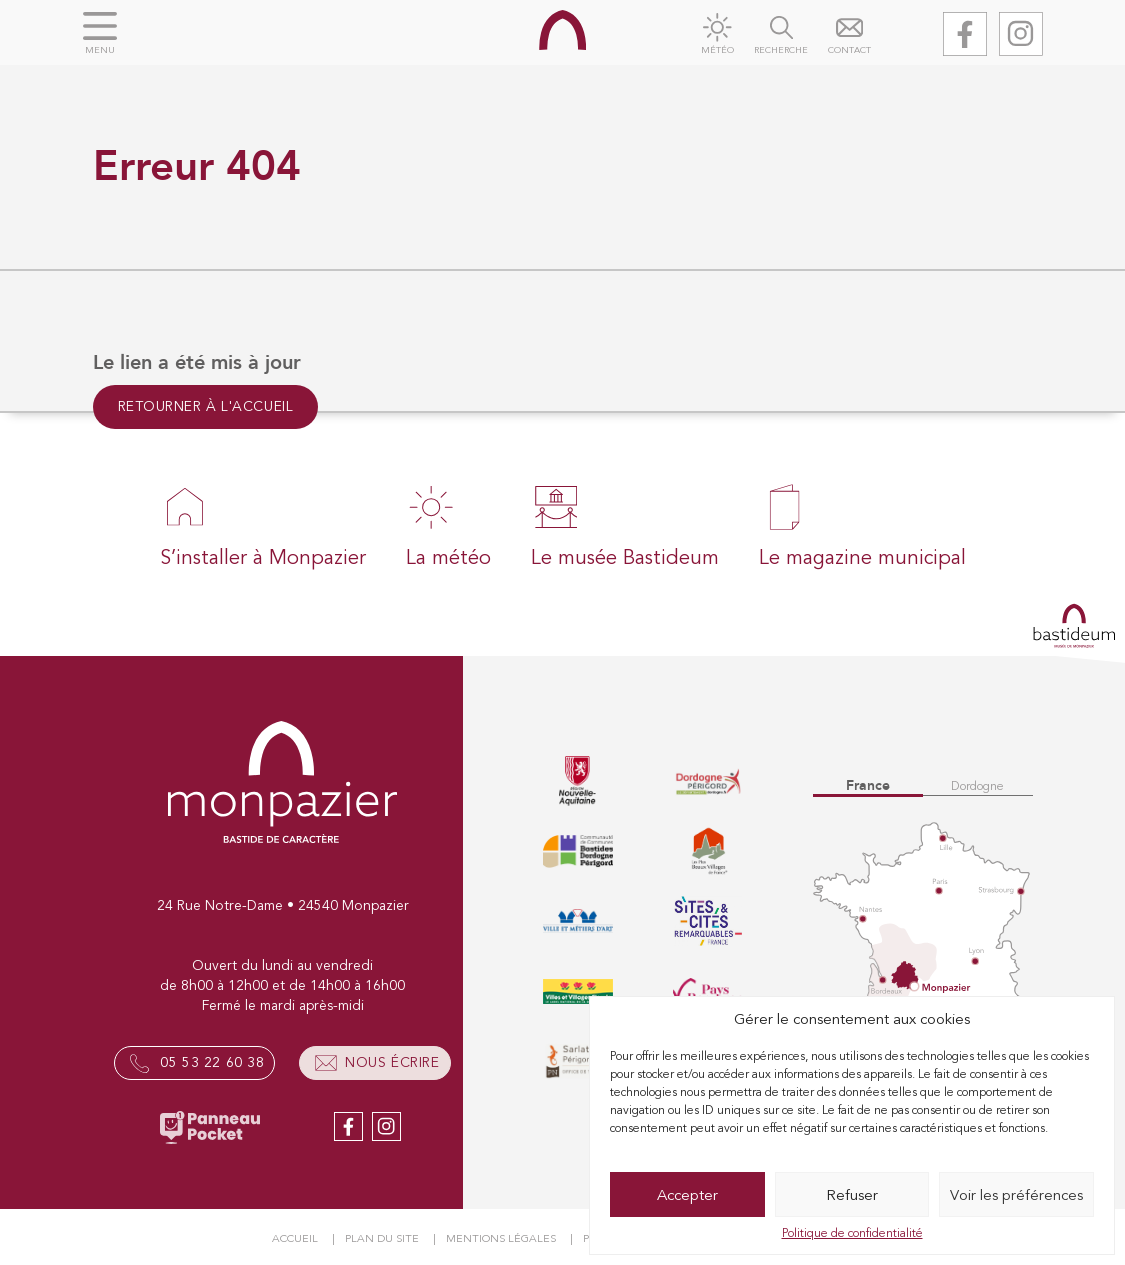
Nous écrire (392, 1062)
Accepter (687, 1195)
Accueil (295, 1238)
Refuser (852, 1195)
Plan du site (382, 1238)
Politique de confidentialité (852, 1233)
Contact (849, 50)
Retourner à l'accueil (206, 406)
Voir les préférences (1016, 1195)
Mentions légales (501, 1238)
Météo (717, 50)
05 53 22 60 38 (212, 1062)
